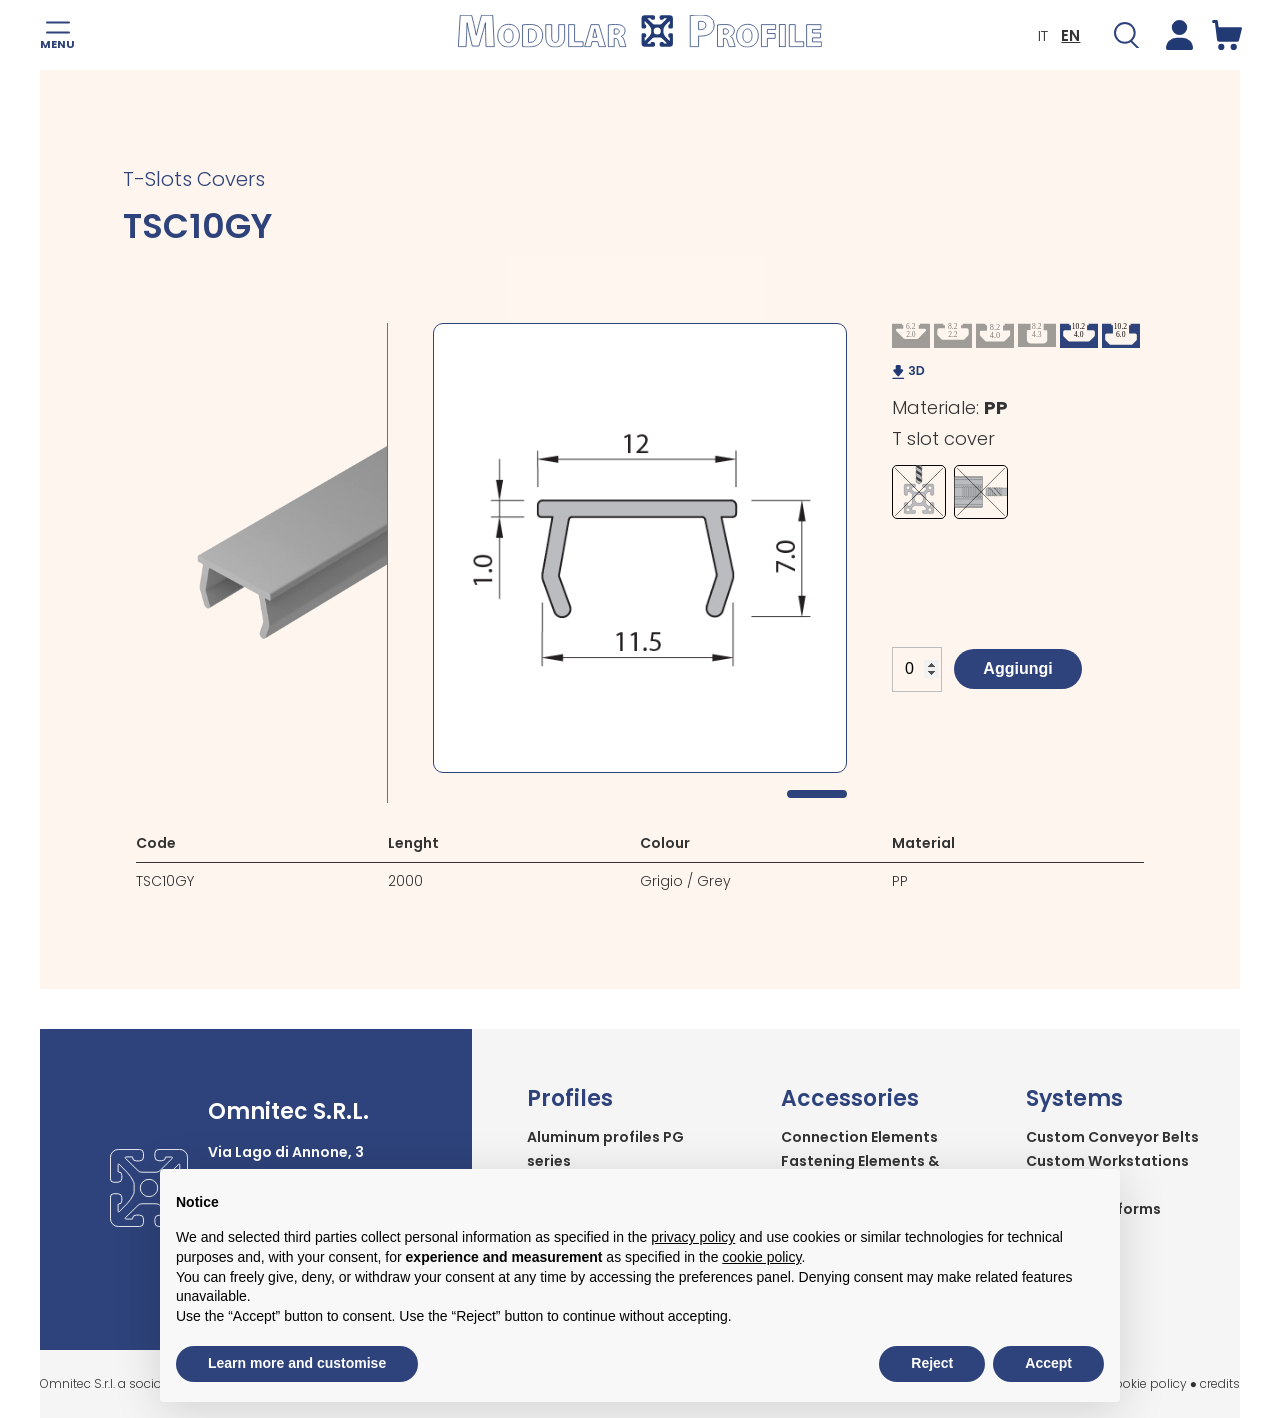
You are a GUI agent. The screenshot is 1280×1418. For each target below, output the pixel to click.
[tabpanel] (640, 548)
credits (1220, 1383)
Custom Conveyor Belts (1112, 1137)
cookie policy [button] (761, 1257)
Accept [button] (1048, 1363)
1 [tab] (817, 794)
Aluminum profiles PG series (605, 1149)
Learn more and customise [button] (297, 1363)
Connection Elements (859, 1137)
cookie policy (1147, 1383)
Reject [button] (932, 1363)
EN (1069, 35)
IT (1042, 35)
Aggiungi (1017, 668)
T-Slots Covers (194, 179)
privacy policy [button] (693, 1237)
